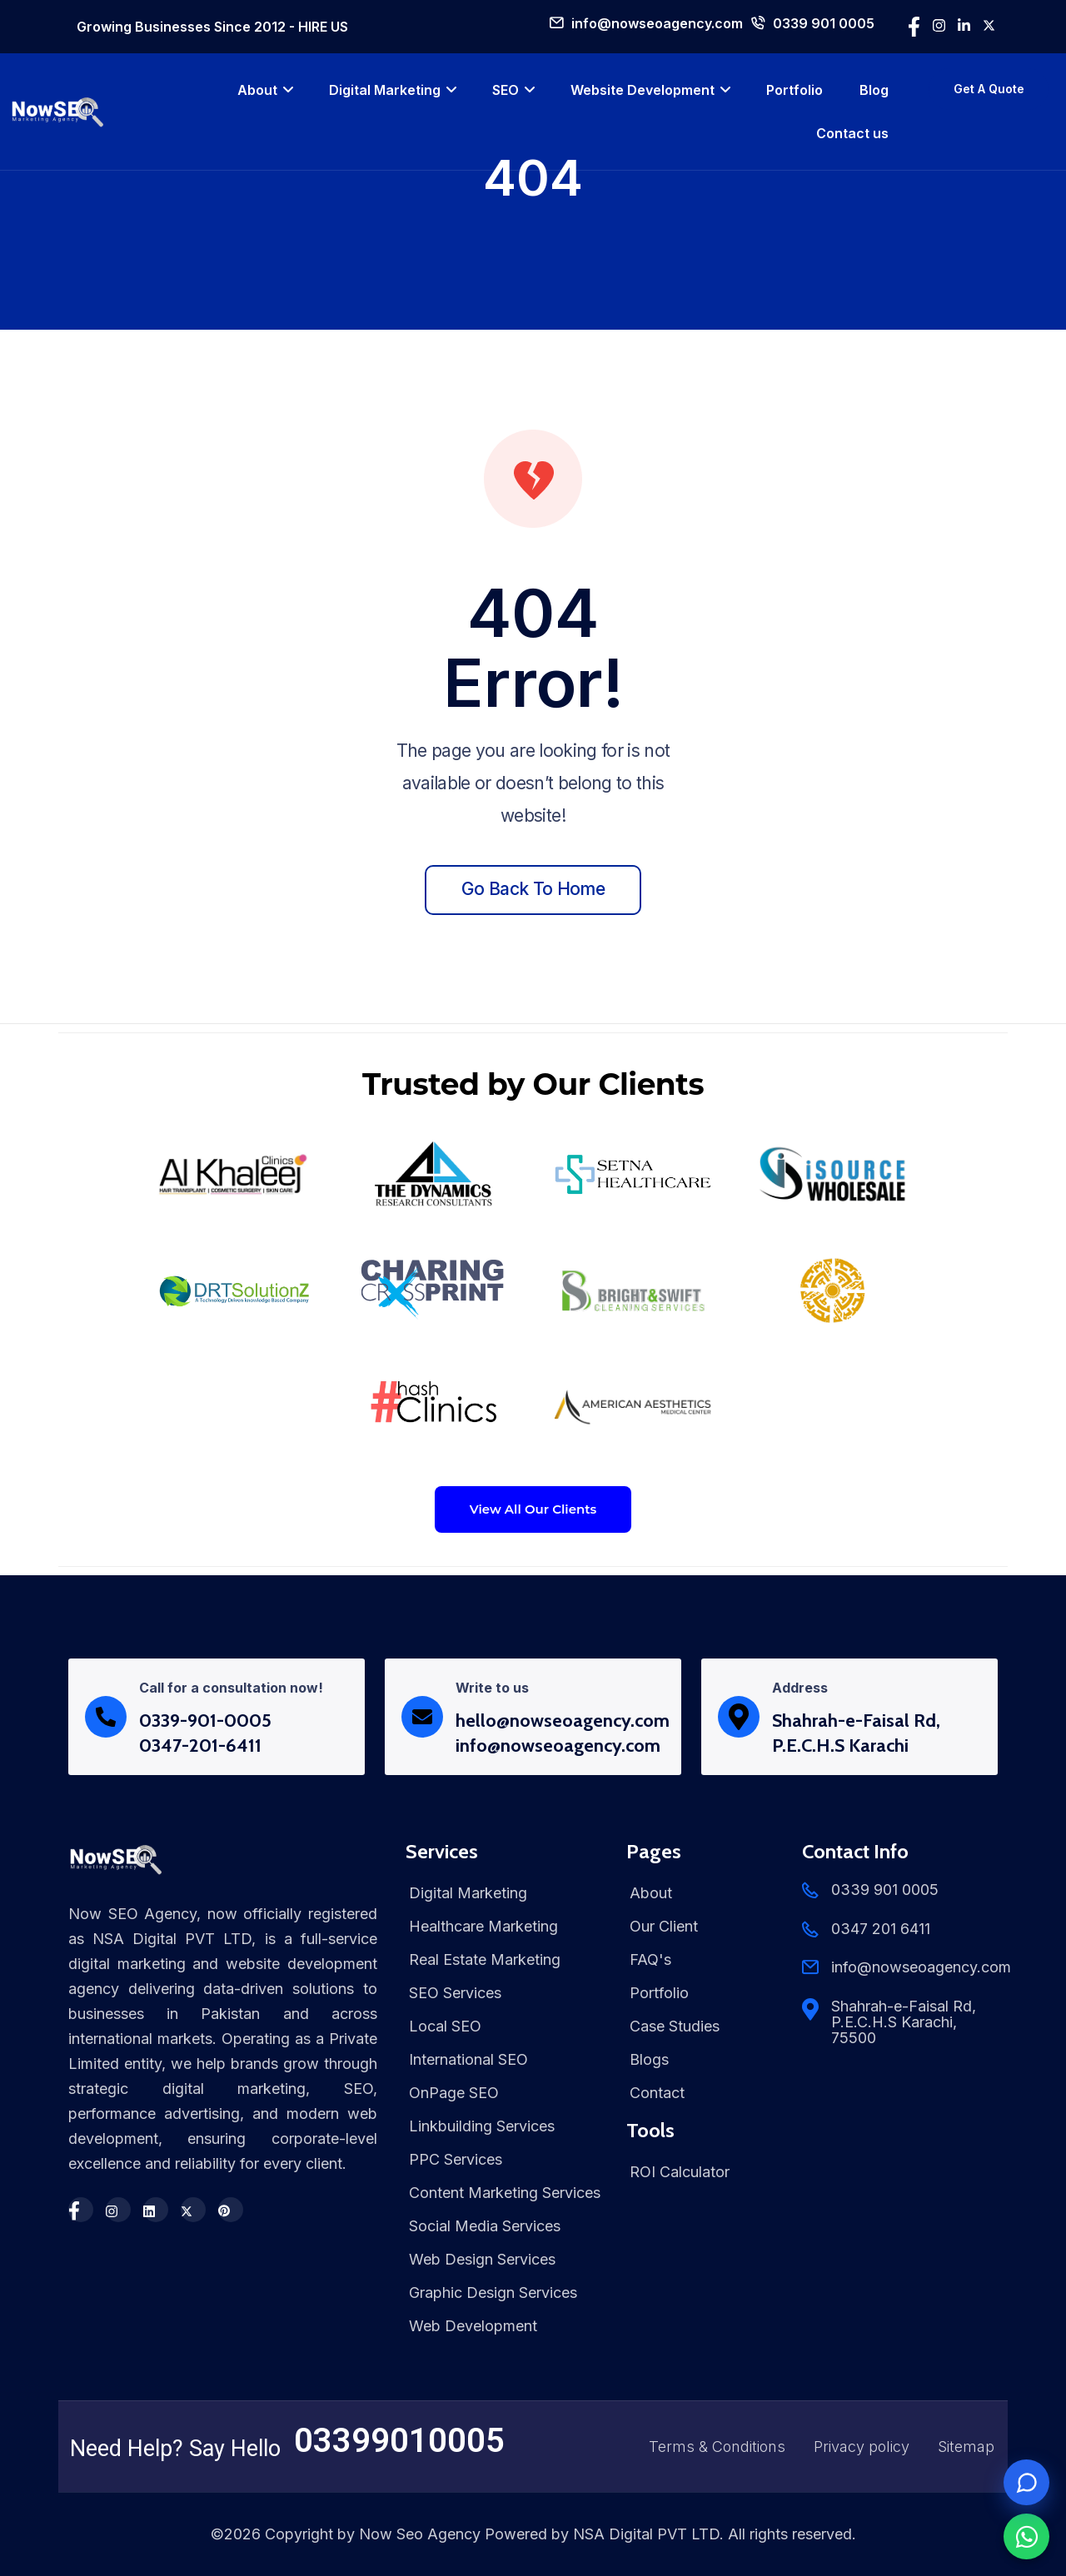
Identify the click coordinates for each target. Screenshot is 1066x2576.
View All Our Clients (533, 1509)
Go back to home (533, 888)
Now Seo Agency (420, 2534)
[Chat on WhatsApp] (1026, 2536)
